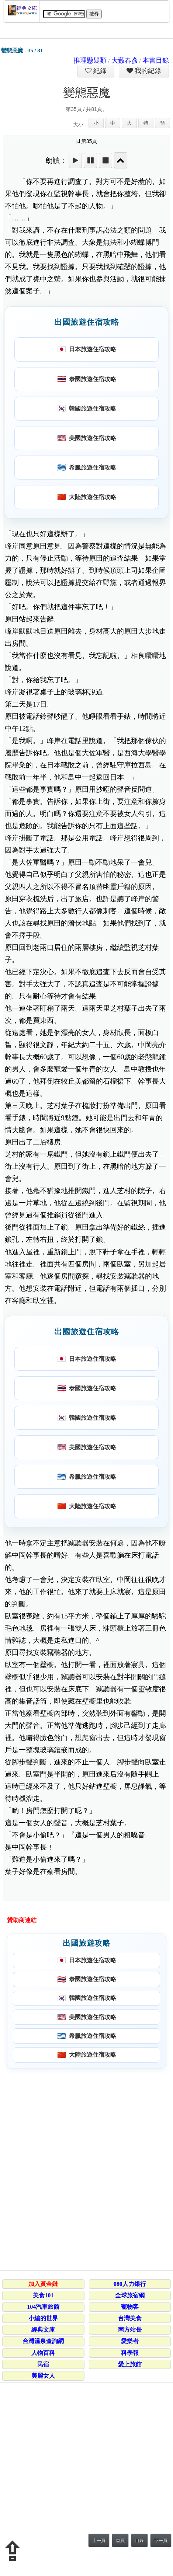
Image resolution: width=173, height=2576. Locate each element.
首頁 (120, 2540)
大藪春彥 (124, 60)
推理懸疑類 (90, 60)
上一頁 (98, 2540)
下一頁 (160, 2540)
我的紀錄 (147, 70)
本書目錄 (155, 60)
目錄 (139, 2540)
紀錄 (99, 70)
